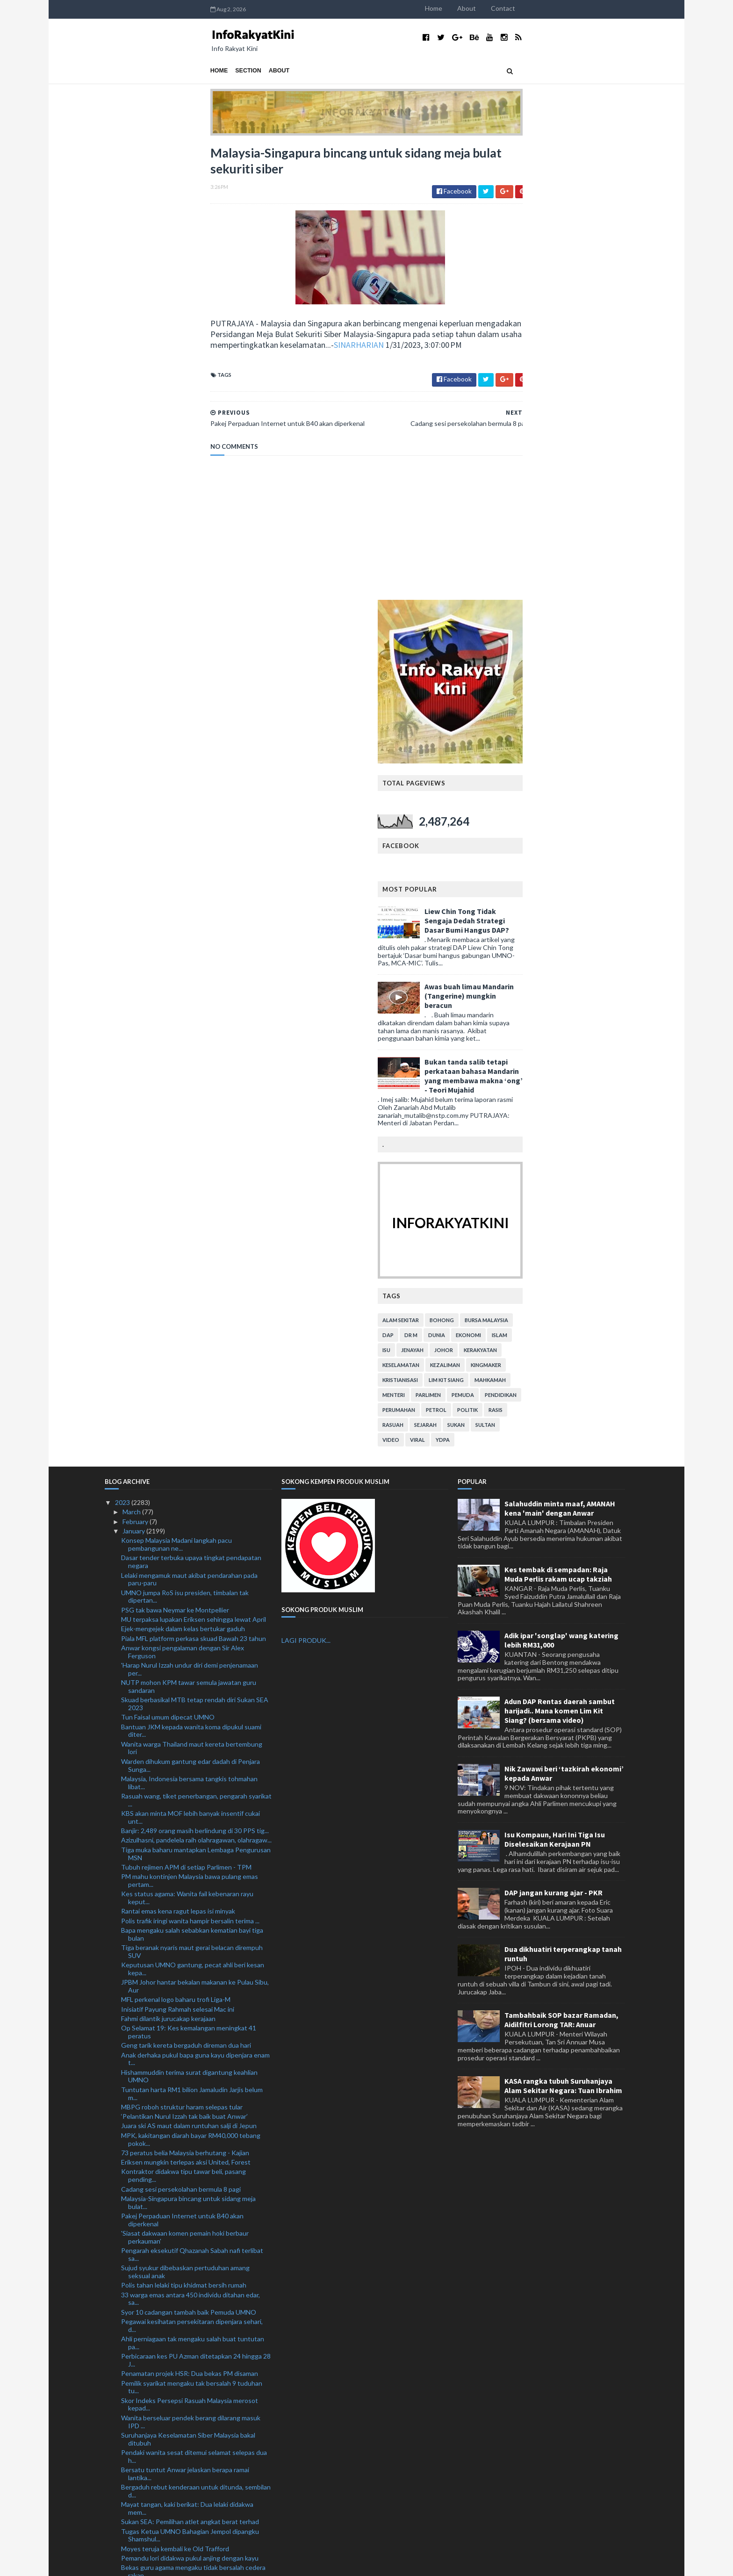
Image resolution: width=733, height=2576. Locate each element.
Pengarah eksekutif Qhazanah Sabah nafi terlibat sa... (192, 1799)
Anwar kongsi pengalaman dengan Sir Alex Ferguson (182, 1196)
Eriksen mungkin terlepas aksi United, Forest (186, 1707)
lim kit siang (551, 924)
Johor (549, 895)
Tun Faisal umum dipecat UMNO (168, 1262)
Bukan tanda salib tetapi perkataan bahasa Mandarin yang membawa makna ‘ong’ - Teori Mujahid (579, 620)
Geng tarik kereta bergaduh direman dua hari (186, 1590)
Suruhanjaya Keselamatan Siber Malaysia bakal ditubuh (188, 1984)
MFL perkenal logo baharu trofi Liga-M (175, 1544)
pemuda (568, 939)
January (134, 1075)
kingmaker (591, 910)
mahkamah (595, 924)
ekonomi (574, 880)
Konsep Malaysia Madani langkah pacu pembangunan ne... (176, 1089)
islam (605, 880)
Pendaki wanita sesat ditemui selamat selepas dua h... (194, 2001)
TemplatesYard (182, 2563)
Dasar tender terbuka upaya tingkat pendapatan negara (191, 1107)
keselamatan (506, 910)
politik (573, 954)
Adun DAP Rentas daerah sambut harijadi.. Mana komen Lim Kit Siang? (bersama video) (559, 1255)
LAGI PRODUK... (306, 1185)
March (132, 1057)
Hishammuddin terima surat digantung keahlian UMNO (189, 1621)
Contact (608, 8)
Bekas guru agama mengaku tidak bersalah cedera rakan (193, 2116)
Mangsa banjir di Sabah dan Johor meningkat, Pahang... (186, 2235)
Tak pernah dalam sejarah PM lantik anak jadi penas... (185, 2467)
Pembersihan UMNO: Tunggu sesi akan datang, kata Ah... (190, 2395)
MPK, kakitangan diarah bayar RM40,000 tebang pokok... (190, 1684)
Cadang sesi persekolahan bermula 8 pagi (181, 1734)
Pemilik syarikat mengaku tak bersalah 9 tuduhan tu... (191, 1932)
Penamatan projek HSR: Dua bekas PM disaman (189, 1918)
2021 (123, 2507)
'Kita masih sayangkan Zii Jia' (162, 2294)
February (136, 1066)
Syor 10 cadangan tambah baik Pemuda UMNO (188, 1857)
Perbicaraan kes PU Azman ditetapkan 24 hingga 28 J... (196, 1905)
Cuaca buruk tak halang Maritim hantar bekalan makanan (189, 2134)
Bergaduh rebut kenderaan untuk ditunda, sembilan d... (196, 2036)
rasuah (498, 969)
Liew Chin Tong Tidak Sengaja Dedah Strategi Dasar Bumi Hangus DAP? (572, 465)
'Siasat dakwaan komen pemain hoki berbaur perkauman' (185, 1782)
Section (143, 70)
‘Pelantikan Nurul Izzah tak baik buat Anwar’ (184, 1661)
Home (539, 8)
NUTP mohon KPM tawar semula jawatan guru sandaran (188, 1231)
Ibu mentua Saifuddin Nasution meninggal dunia (190, 2303)
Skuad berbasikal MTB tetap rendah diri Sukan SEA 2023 (194, 1248)
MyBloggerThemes (279, 2563)
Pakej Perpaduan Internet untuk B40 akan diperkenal (182, 1764)
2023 (123, 1047)
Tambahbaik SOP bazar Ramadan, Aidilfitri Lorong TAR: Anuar (561, 1564)
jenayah (518, 895)
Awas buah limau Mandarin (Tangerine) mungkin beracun (574, 540)
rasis (601, 954)
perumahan (504, 954)
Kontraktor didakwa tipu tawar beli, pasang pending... (183, 1720)
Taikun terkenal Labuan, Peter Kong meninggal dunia (189, 2252)
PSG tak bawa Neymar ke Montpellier (175, 1154)
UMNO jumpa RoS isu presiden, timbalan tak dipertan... (185, 1141)
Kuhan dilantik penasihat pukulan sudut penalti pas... (189, 2484)
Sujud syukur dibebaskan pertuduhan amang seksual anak (185, 1816)
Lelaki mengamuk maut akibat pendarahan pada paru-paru (189, 1124)
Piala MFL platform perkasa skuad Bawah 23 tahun (193, 1183)
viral (523, 984)
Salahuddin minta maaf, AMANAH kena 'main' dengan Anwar (559, 1052)
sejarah (531, 969)
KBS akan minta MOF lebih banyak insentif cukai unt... (190, 1362)
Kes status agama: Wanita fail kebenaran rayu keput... (187, 1442)
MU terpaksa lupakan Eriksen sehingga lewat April (193, 1164)
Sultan (591, 969)
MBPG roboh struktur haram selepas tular (182, 1651)
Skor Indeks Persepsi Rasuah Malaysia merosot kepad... (189, 1949)
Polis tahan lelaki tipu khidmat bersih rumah (183, 1830)
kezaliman (551, 910)
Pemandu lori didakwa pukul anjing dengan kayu (190, 2103)
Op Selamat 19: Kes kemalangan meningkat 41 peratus (188, 1576)
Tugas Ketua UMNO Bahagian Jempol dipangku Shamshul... (190, 2080)
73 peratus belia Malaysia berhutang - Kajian (185, 1697)
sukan (561, 969)
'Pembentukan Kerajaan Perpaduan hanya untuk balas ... (191, 2316)
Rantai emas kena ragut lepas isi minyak (178, 1456)
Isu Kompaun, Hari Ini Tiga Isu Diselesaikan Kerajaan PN (554, 1383)
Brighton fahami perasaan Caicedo (171, 2436)
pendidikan (606, 939)
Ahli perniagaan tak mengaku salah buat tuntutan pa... (192, 1887)
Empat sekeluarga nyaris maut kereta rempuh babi (193, 2426)
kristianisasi (506, 924)
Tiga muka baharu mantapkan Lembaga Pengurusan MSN (196, 1398)
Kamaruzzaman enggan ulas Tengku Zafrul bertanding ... (182, 2179)
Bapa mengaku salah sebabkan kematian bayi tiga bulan (192, 1479)
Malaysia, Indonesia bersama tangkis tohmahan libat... (189, 1327)
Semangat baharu (146, 2284)
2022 (123, 2497)
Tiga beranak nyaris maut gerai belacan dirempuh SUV (192, 1496)
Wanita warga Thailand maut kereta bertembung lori (191, 1293)
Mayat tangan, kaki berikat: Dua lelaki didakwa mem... (187, 2053)
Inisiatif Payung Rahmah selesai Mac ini (177, 1554)
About (572, 8)
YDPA (548, 984)
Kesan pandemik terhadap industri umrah (181, 2202)
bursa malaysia (592, 865)
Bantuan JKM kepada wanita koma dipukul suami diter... (191, 1275)
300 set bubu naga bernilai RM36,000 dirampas (189, 2156)
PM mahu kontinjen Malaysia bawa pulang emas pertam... (189, 1425)
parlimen (533, 939)
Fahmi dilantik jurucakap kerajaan (168, 1563)
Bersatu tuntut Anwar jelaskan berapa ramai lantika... (185, 2018)
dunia (542, 880)
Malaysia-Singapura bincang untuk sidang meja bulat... (188, 1747)
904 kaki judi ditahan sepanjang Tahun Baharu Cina (194, 2212)
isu (492, 895)
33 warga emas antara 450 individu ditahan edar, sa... (190, 1843)
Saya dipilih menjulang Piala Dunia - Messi (180, 2221)
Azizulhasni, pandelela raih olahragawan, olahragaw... (196, 1385)
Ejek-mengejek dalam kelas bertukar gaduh (183, 1173)
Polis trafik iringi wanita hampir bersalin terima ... (190, 1465)
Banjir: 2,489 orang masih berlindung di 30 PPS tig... (195, 1375)
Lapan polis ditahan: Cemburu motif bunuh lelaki (190, 2147)
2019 (123, 2526)
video (496, 984)
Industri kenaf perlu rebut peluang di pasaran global (196, 2365)
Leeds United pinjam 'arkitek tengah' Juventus (188, 2265)
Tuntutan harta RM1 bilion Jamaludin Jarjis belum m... (192, 1638)
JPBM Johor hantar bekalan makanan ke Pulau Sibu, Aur (195, 1531)
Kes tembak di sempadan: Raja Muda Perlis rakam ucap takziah (558, 1118)
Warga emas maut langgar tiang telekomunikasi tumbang (189, 2449)
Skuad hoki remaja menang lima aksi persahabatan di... (193, 2352)
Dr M (516, 880)
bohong (547, 865)
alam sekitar (506, 865)
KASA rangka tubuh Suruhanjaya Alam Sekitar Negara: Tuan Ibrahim (563, 1630)
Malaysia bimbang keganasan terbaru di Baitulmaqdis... (178, 2378)
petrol (542, 954)
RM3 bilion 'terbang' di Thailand (166, 2275)
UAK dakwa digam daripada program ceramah (186, 2166)
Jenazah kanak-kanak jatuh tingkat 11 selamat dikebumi (187, 2413)
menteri (499, 939)
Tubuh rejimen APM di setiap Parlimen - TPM (186, 1412)
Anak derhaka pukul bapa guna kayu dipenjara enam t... (195, 1604)
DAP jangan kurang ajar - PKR (553, 1437)
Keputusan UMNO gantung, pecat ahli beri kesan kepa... (192, 1513)
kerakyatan (586, 895)
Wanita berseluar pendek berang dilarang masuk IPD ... (190, 1966)
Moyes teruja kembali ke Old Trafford (175, 2093)
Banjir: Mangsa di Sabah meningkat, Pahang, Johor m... (193, 2334)
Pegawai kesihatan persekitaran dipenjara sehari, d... (192, 1870)
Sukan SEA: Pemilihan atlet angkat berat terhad (190, 2066)
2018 (123, 2535)
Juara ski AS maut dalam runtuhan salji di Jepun (189, 1671)
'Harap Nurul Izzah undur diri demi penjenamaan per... (189, 1214)
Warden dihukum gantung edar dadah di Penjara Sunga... (190, 1310)
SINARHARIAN (253, 354)
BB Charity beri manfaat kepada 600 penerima (187, 2193)
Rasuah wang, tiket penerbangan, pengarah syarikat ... (196, 1345)
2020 (123, 2516)
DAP (493, 880)
